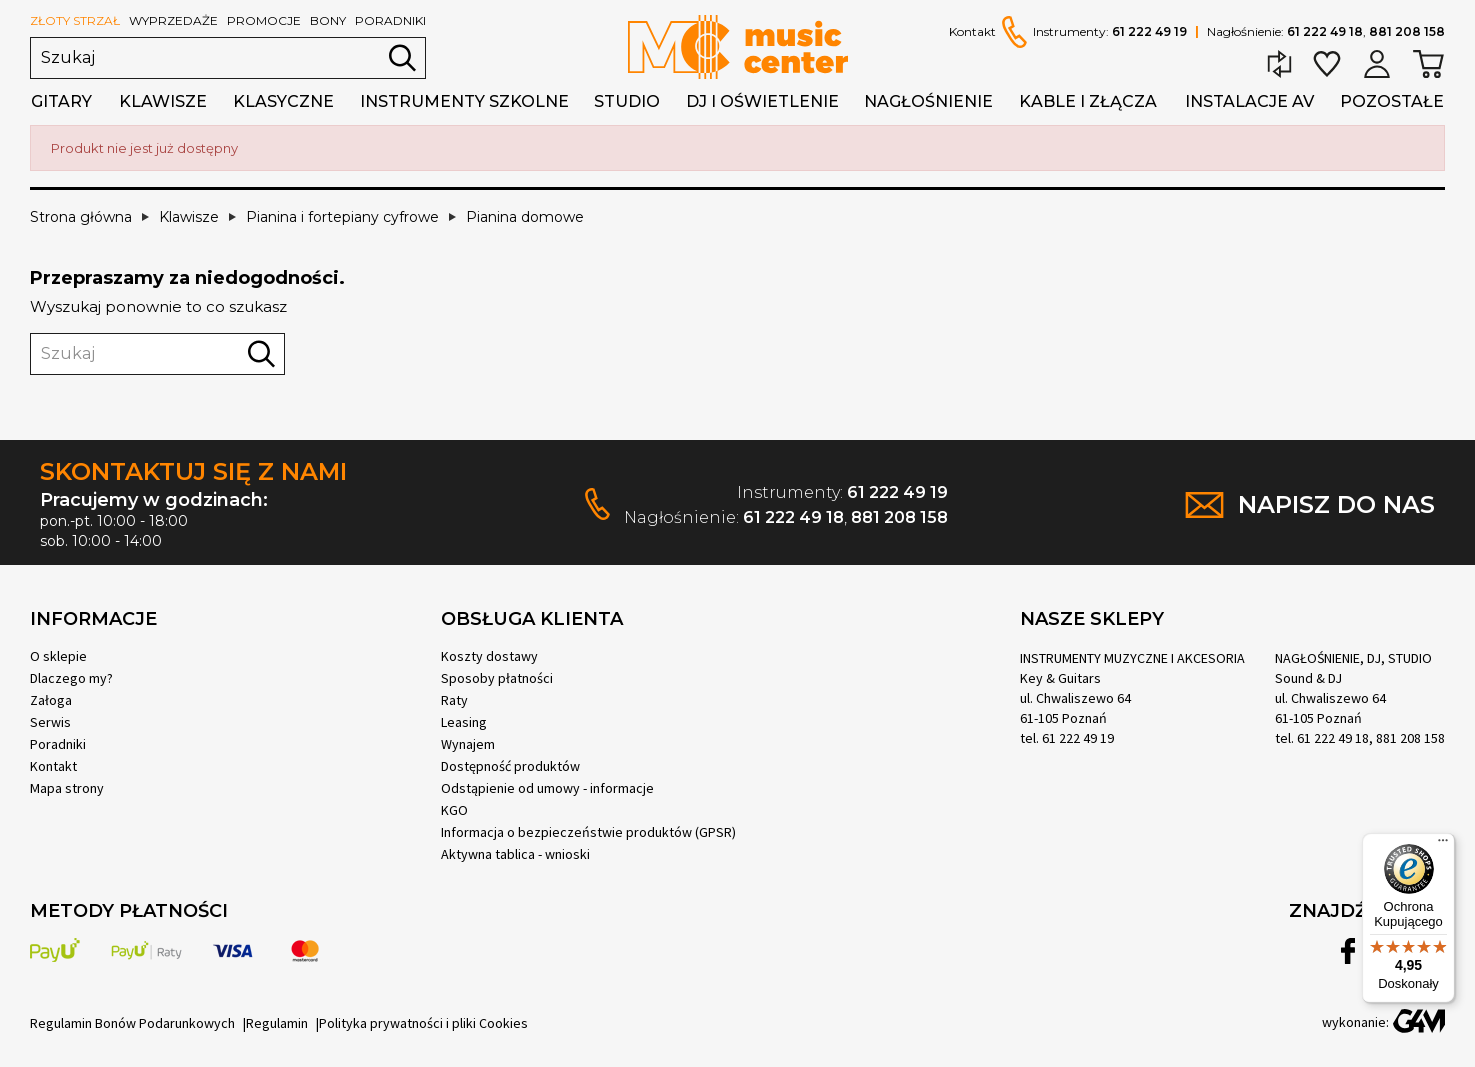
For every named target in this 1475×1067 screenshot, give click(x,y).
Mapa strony (67, 788)
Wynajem (468, 744)
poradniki (390, 20)
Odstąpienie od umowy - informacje (547, 788)
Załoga (51, 700)
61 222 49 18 (1325, 31)
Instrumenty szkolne (464, 101)
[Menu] (1443, 845)
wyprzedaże (173, 20)
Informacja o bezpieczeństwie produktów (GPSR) (588, 832)
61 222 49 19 (1149, 31)
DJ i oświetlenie (762, 101)
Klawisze (163, 101)
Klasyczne (283, 101)
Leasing (464, 722)
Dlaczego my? (71, 678)
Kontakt (972, 32)
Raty (454, 700)
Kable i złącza (1088, 101)
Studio (627, 101)
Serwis (50, 722)
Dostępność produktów (510, 766)
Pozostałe (1392, 101)
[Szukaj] (228, 58)
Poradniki (58, 744)
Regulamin (277, 1023)
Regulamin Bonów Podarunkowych (132, 1023)
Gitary (61, 101)
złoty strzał (75, 20)
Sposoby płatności (497, 678)
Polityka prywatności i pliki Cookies (423, 1023)
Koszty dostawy (489, 656)
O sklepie (58, 656)
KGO (454, 810)
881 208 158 (1407, 31)
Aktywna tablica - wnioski (515, 854)
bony (328, 20)
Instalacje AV (1249, 101)
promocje (264, 20)
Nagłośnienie (928, 101)
